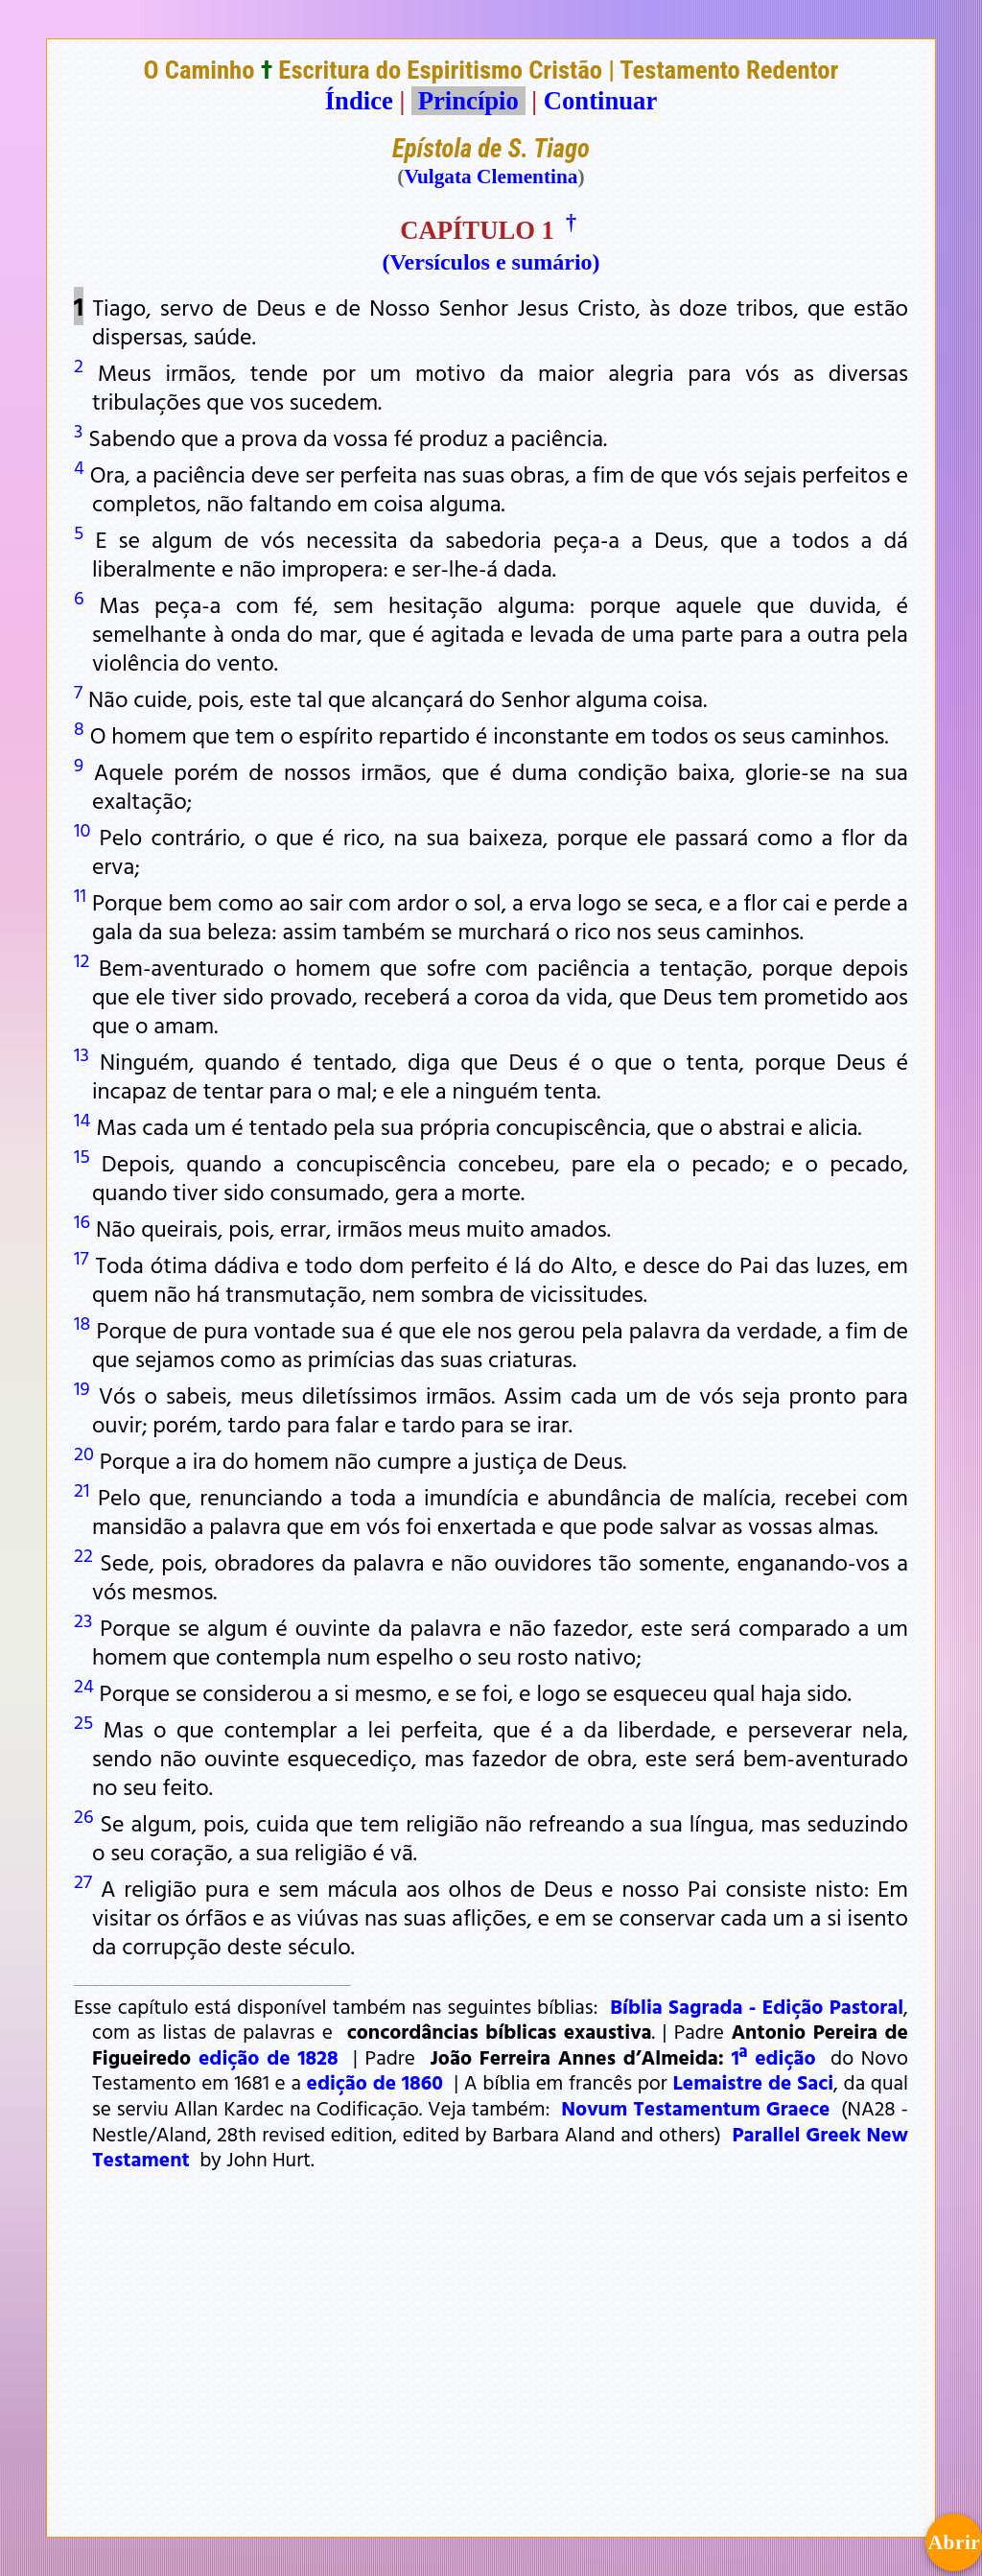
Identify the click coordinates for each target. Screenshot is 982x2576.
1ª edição (774, 2057)
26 (83, 1815)
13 (81, 1053)
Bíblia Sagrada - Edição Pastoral (756, 2006)
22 (83, 1554)
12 (81, 959)
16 (82, 1220)
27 (83, 1880)
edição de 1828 (269, 2057)
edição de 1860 (375, 2082)
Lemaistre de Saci (752, 2082)
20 (84, 1452)
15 (82, 1155)
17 (81, 1256)
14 (82, 1118)
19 (82, 1387)
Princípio (468, 100)
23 (83, 1619)
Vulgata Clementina (490, 176)
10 (82, 829)
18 (82, 1322)
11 (80, 894)
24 (84, 1684)
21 (81, 1489)
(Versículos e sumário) (490, 261)
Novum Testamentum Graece (695, 2107)
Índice (359, 100)
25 (83, 1721)
